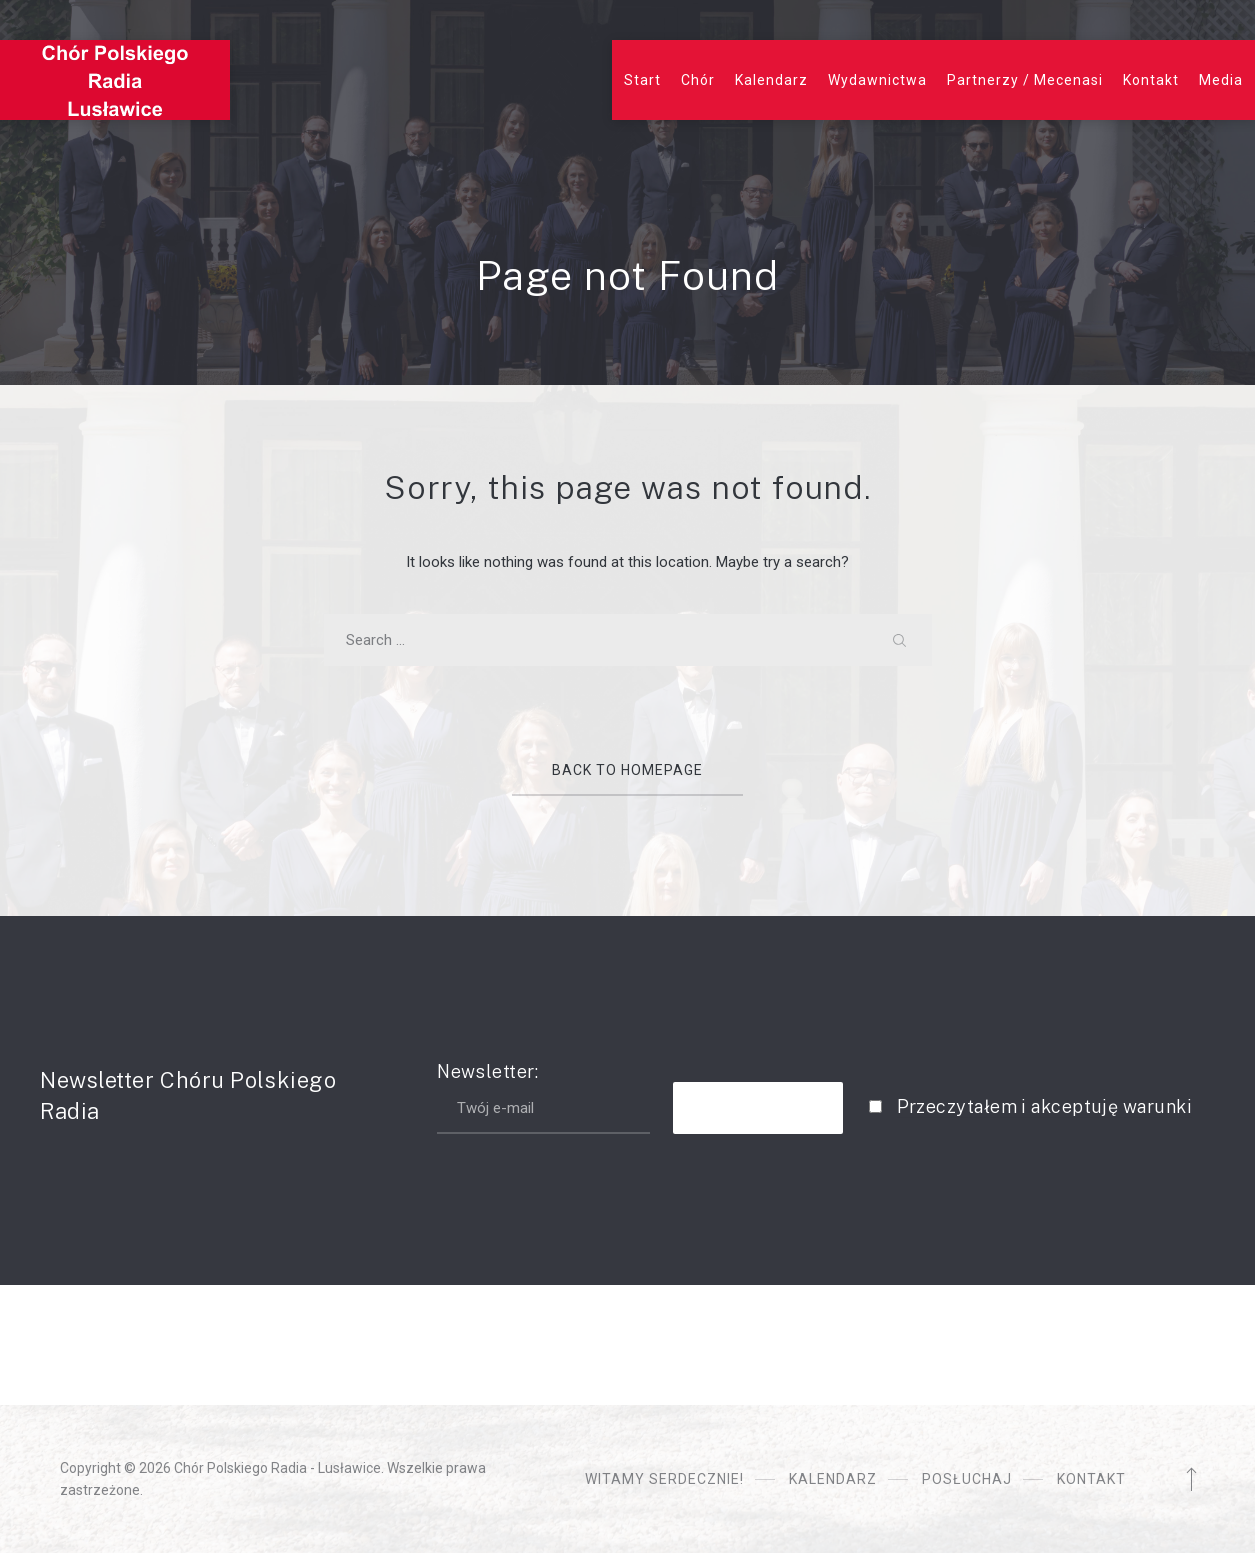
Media (1221, 80)
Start (642, 80)
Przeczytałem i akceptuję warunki (1044, 1106)
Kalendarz (771, 80)
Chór (698, 80)
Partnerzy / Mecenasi (1025, 80)
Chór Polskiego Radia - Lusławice (277, 1468)
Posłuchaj (967, 1479)
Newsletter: (543, 1097)
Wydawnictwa (877, 80)
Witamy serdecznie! (664, 1479)
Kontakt (1151, 80)
